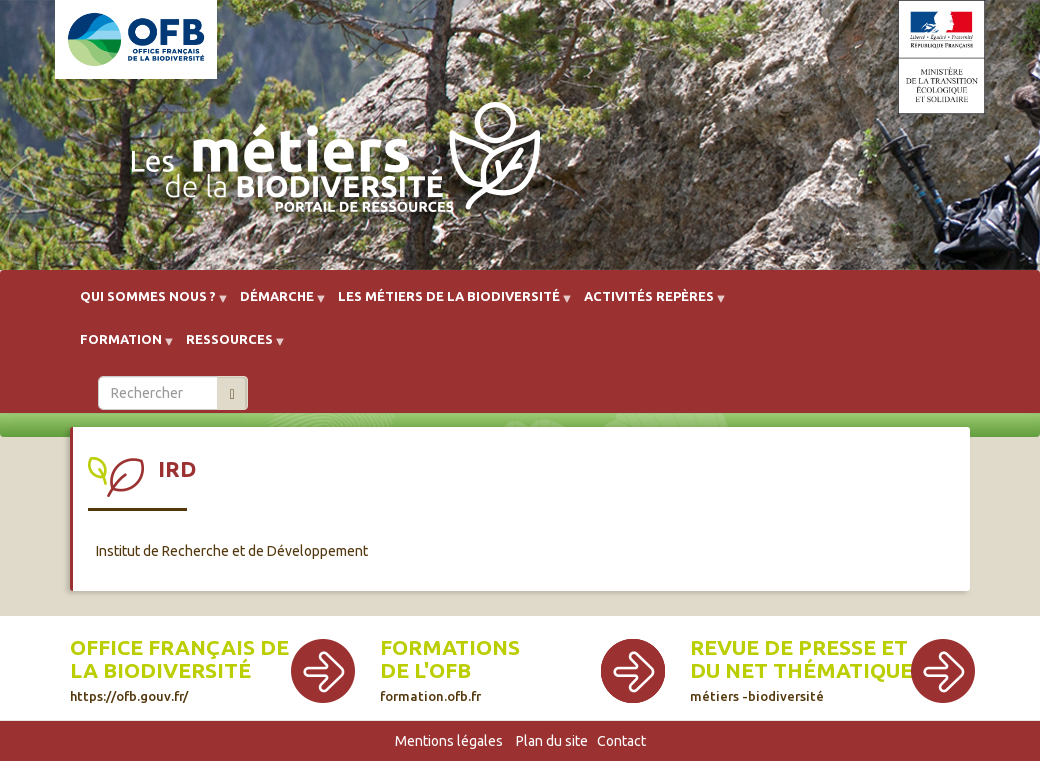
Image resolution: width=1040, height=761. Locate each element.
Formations (450, 647)
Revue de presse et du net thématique (801, 669)
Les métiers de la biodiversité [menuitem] (449, 303)
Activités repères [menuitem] (649, 303)
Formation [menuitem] (121, 346)
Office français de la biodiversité (179, 669)
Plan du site (552, 741)
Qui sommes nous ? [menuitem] (148, 303)
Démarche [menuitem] (277, 303)
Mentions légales (449, 741)
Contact (621, 741)
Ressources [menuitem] (229, 346)
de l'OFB (425, 670)
